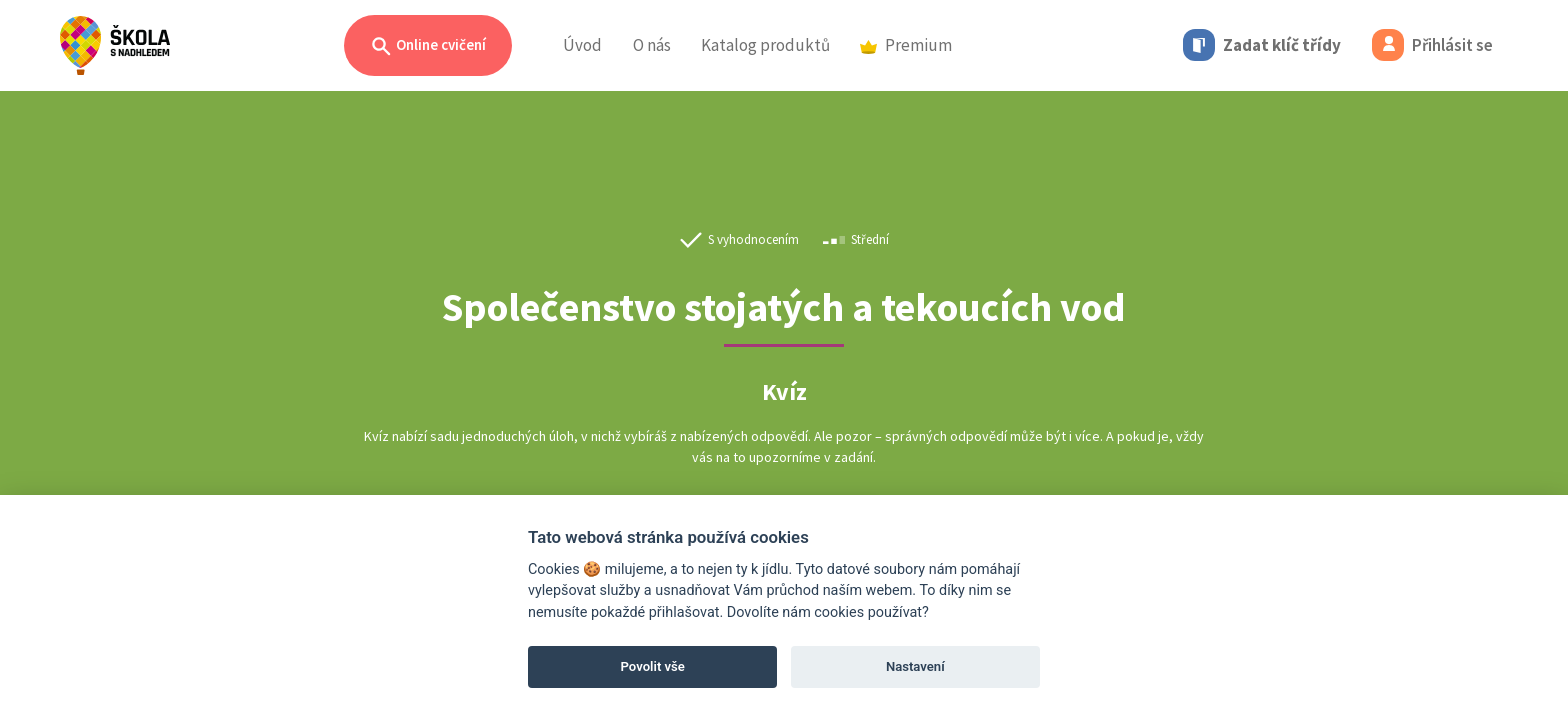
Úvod (582, 45)
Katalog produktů (765, 45)
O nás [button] (652, 45)
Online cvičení (428, 46)
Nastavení (915, 666)
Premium (906, 45)
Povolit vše (653, 666)
